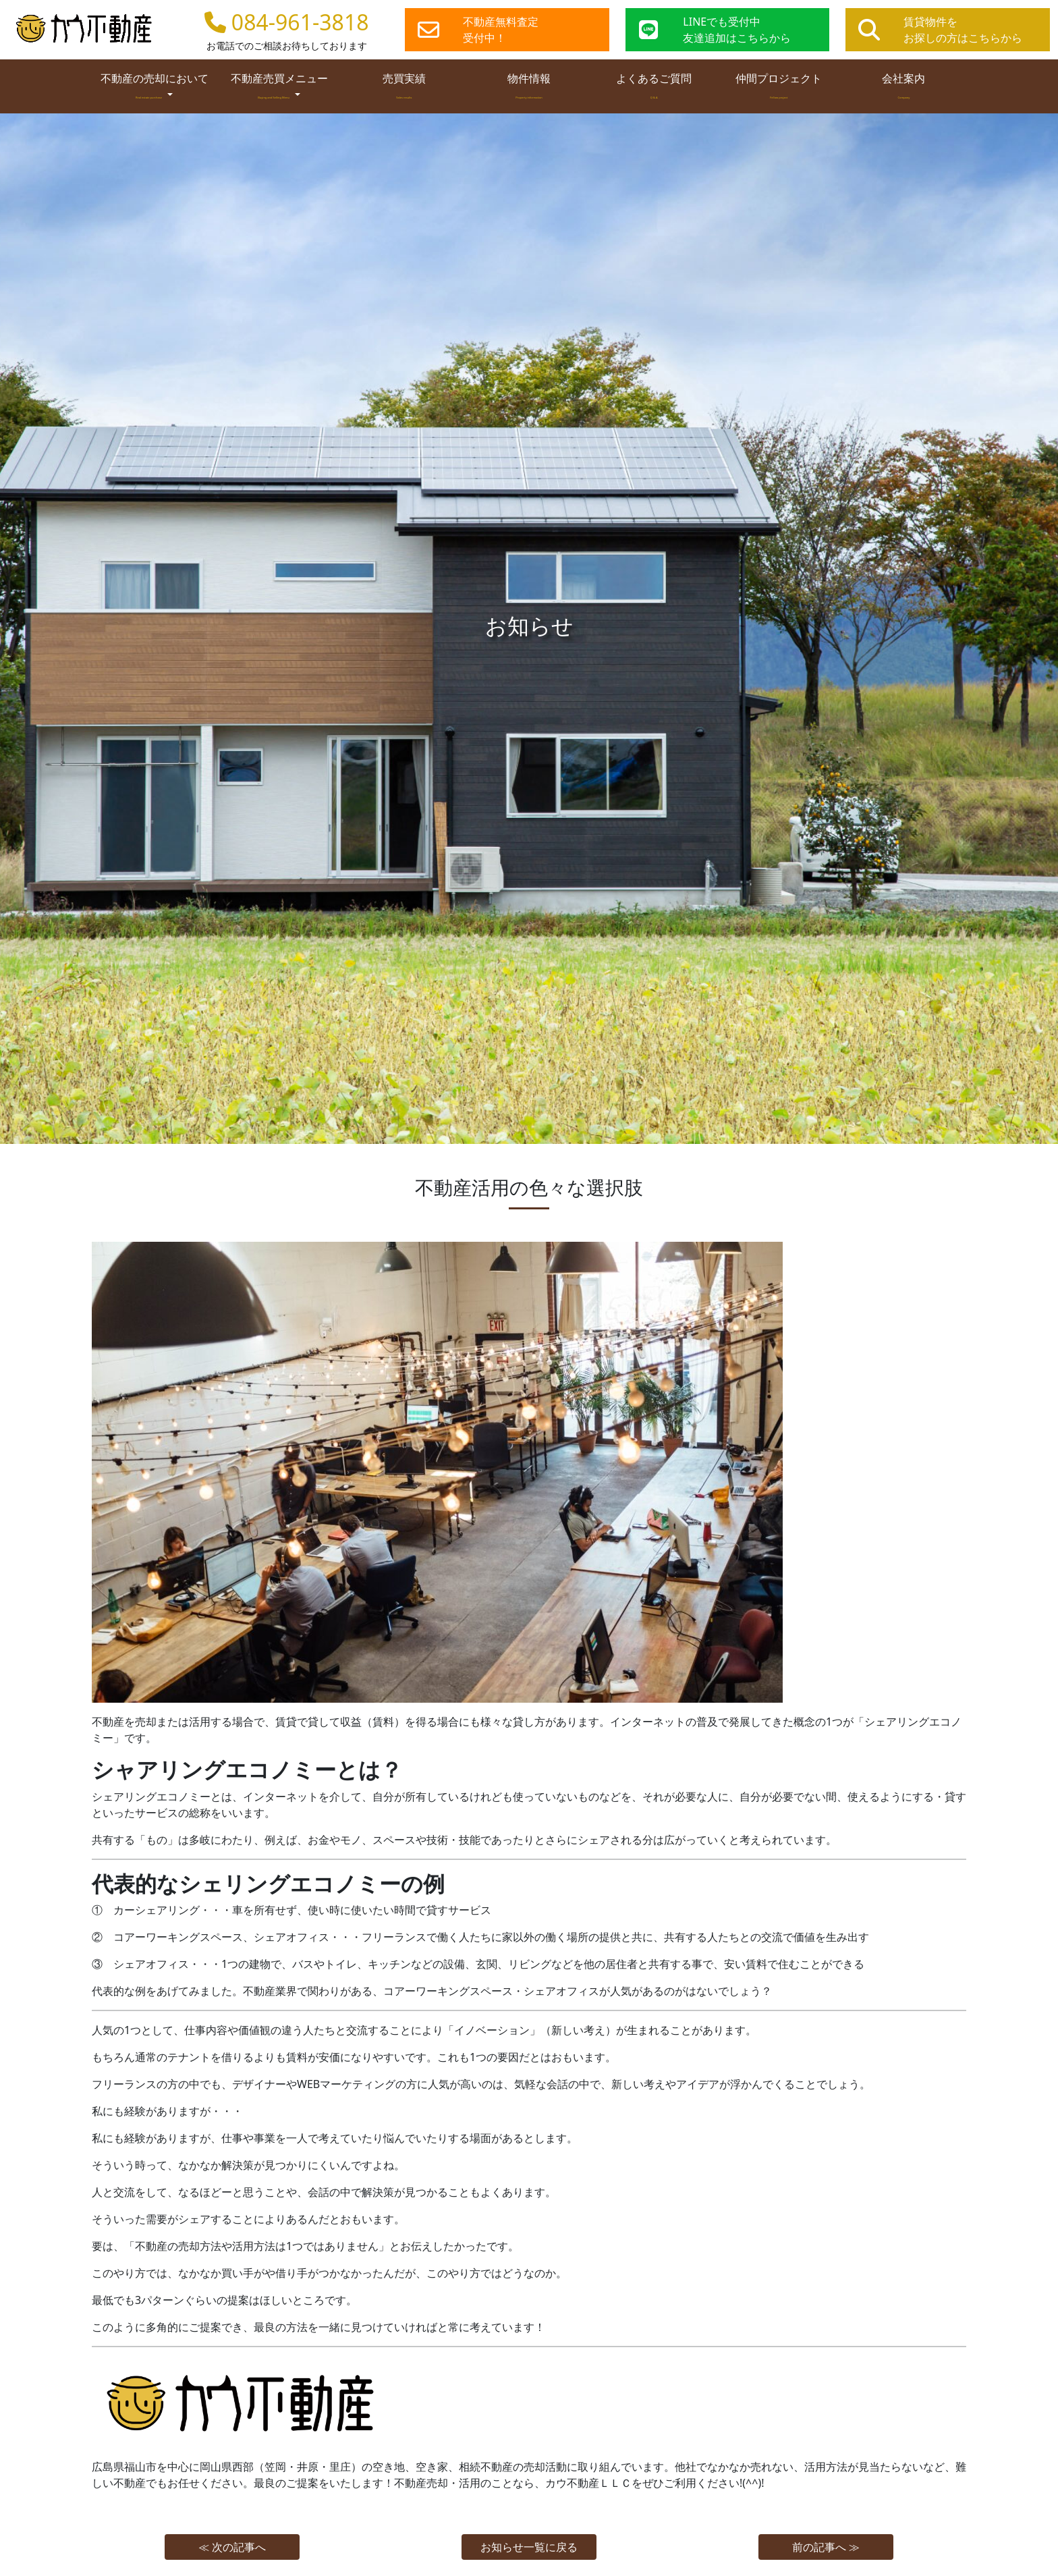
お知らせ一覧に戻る (529, 2547)
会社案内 (903, 85)
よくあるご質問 (654, 85)
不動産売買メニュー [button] (279, 86)
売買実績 (404, 85)
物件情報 (529, 85)
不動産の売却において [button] (154, 86)
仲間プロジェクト (778, 85)
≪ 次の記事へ (232, 2547)
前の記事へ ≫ (826, 2547)
